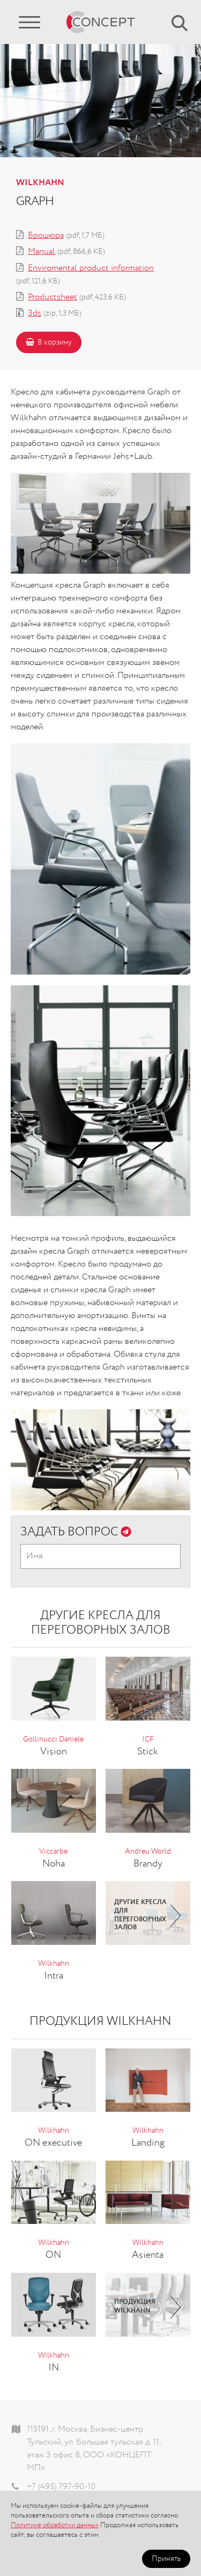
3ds (34, 313)
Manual (41, 251)
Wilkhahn (40, 183)
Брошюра (46, 235)
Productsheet (52, 297)
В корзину (49, 342)
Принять (166, 2559)
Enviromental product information (91, 268)
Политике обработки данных (55, 2525)
